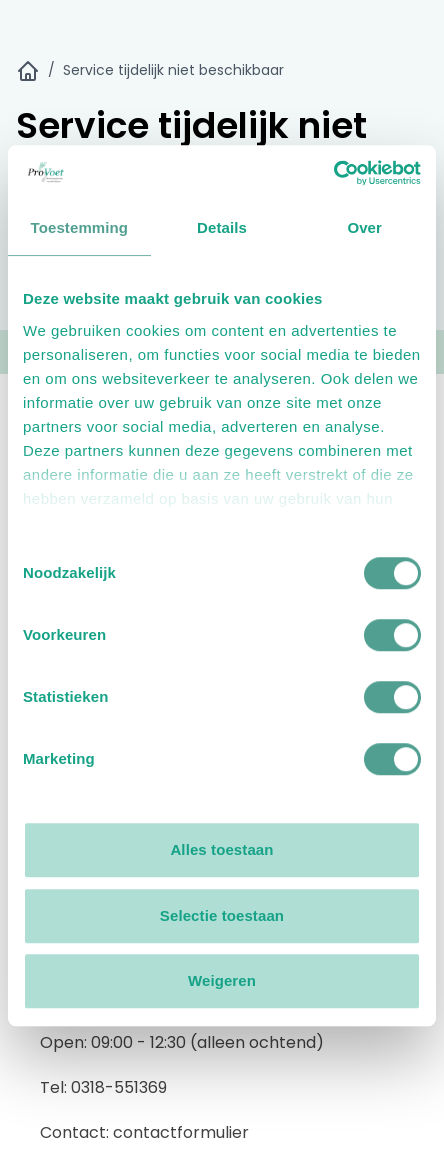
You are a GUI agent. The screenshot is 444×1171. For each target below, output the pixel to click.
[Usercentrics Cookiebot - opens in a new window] (333, 173)
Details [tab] (222, 227)
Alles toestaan (221, 849)
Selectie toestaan (222, 915)
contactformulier (181, 1132)
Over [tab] (364, 227)
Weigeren (222, 980)
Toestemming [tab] (80, 227)
